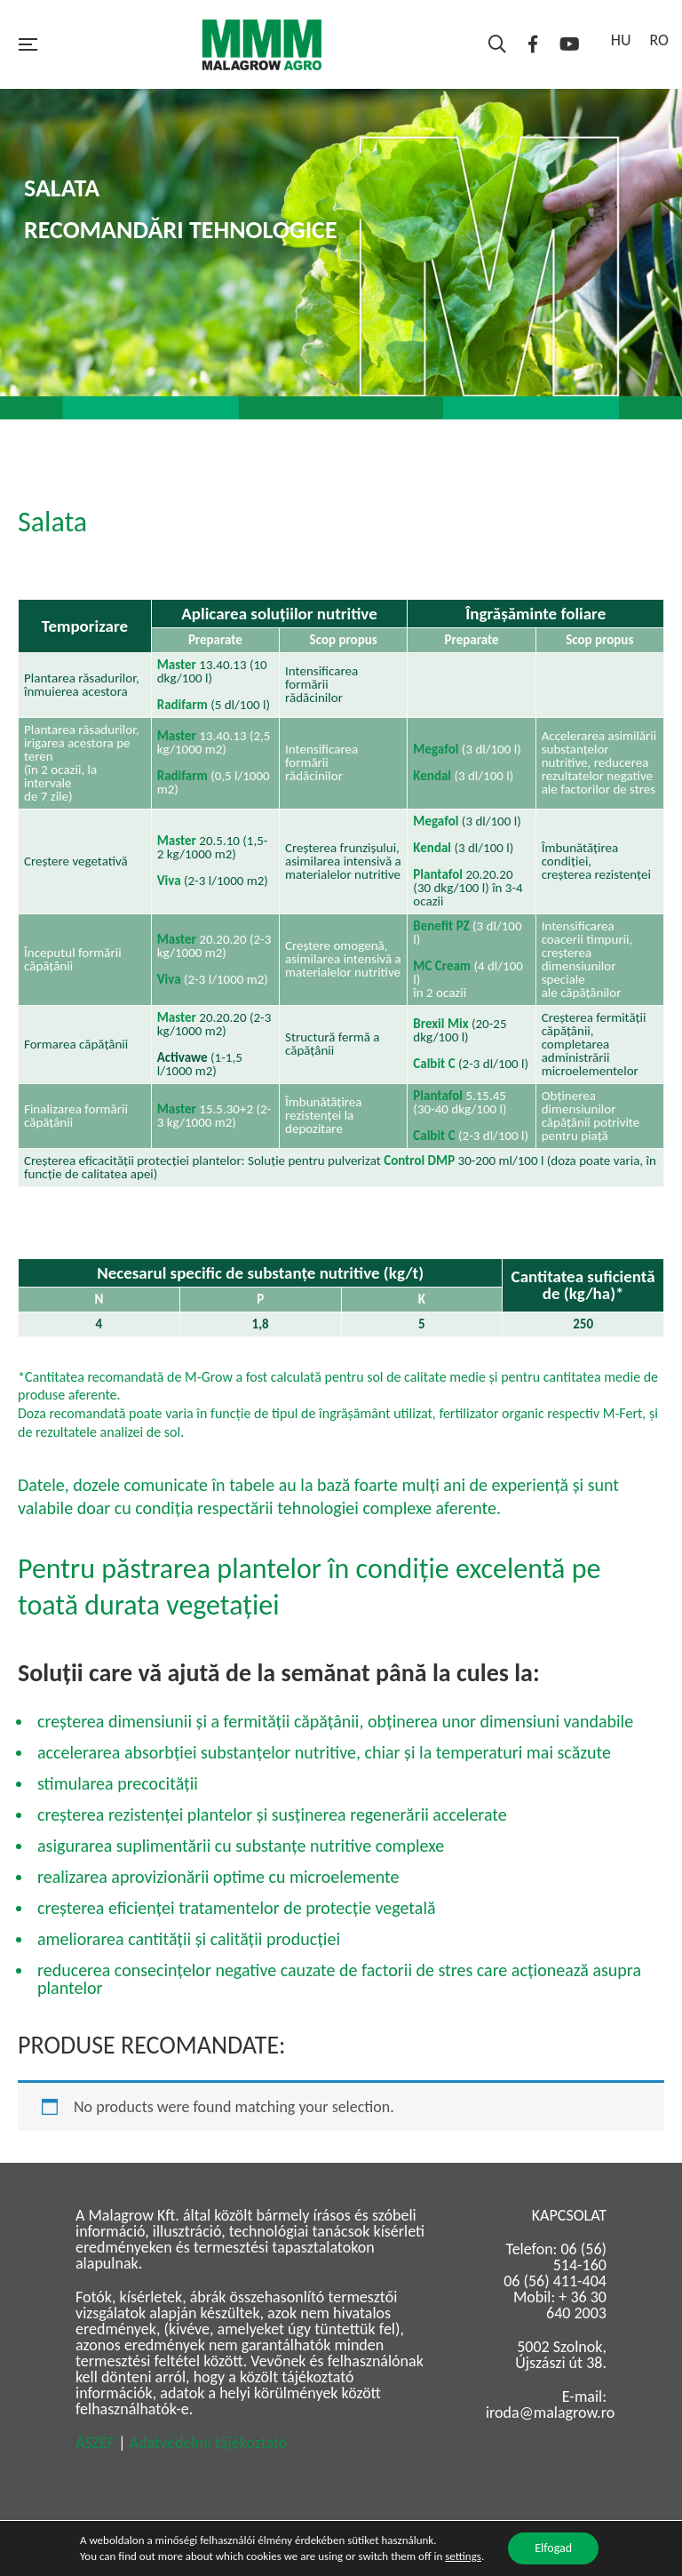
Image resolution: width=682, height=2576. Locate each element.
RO (659, 40)
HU (621, 40)
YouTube (569, 44)
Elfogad (553, 2548)
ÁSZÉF (95, 2442)
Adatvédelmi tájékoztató (209, 2442)
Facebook (532, 44)
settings (463, 2556)
